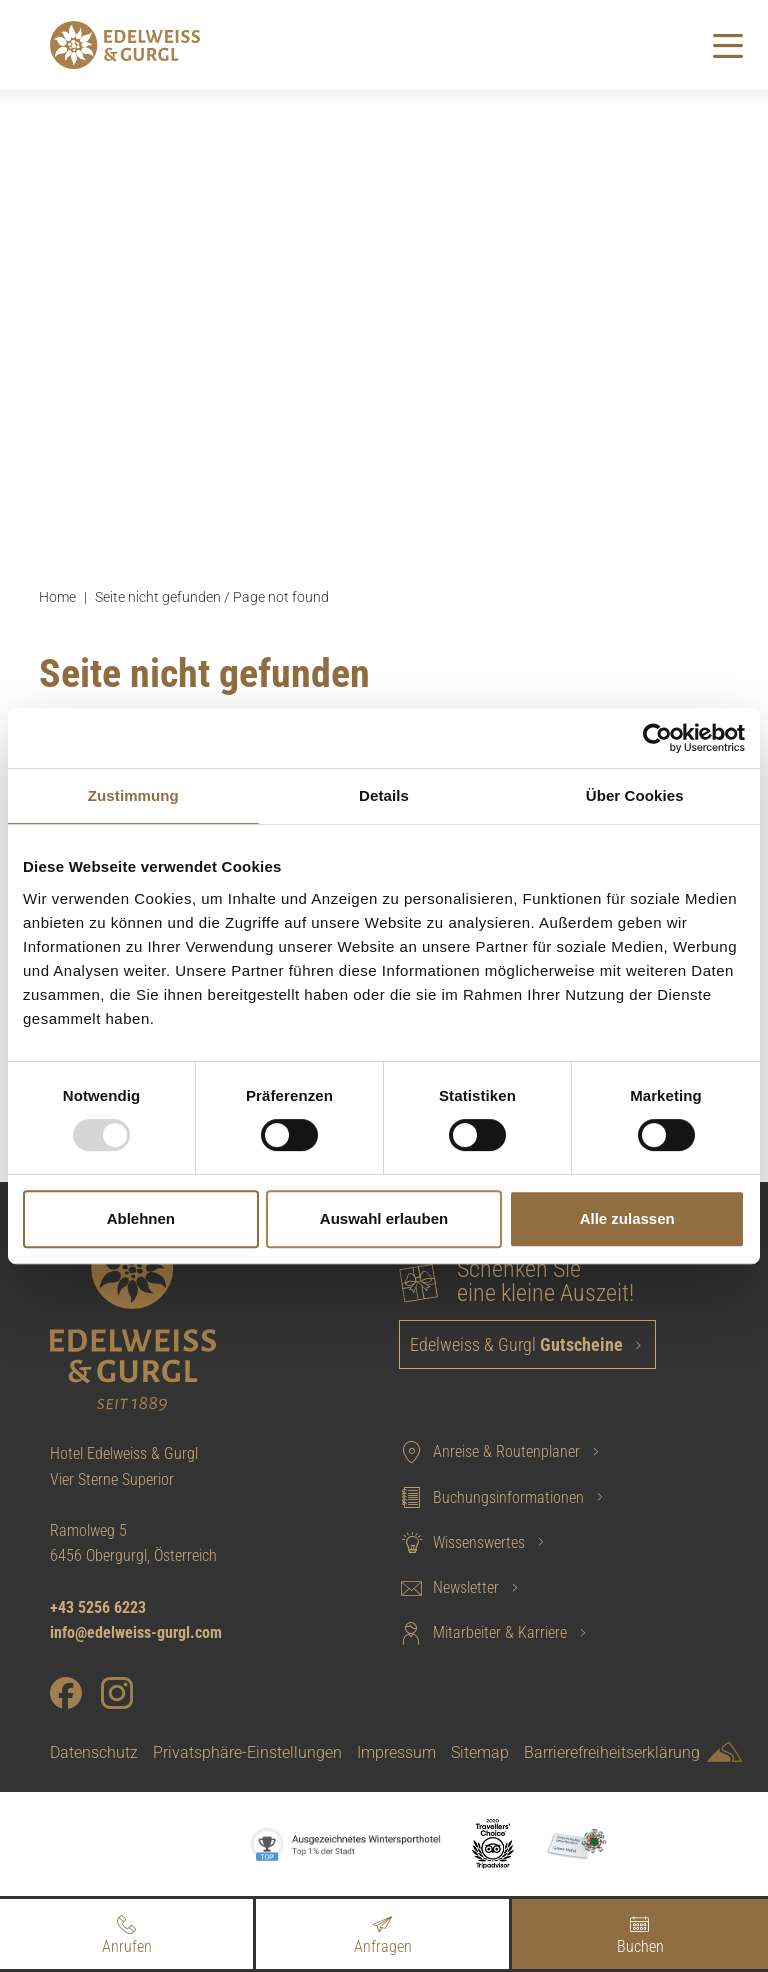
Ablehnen (141, 1218)
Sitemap (480, 1752)
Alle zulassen (627, 1218)
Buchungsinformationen (491, 1497)
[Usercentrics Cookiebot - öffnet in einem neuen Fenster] (657, 738)
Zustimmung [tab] (133, 795)
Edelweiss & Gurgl (518, 1344)
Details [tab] (384, 795)
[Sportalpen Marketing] (724, 1755)
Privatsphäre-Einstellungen (247, 1752)
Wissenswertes (462, 1542)
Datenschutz (94, 1752)
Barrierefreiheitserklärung (612, 1752)
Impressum (396, 1752)
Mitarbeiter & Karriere (483, 1633)
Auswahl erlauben (384, 1218)
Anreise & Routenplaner (489, 1452)
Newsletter (449, 1588)
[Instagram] (117, 1693)
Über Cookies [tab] (635, 795)
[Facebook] (66, 1693)
